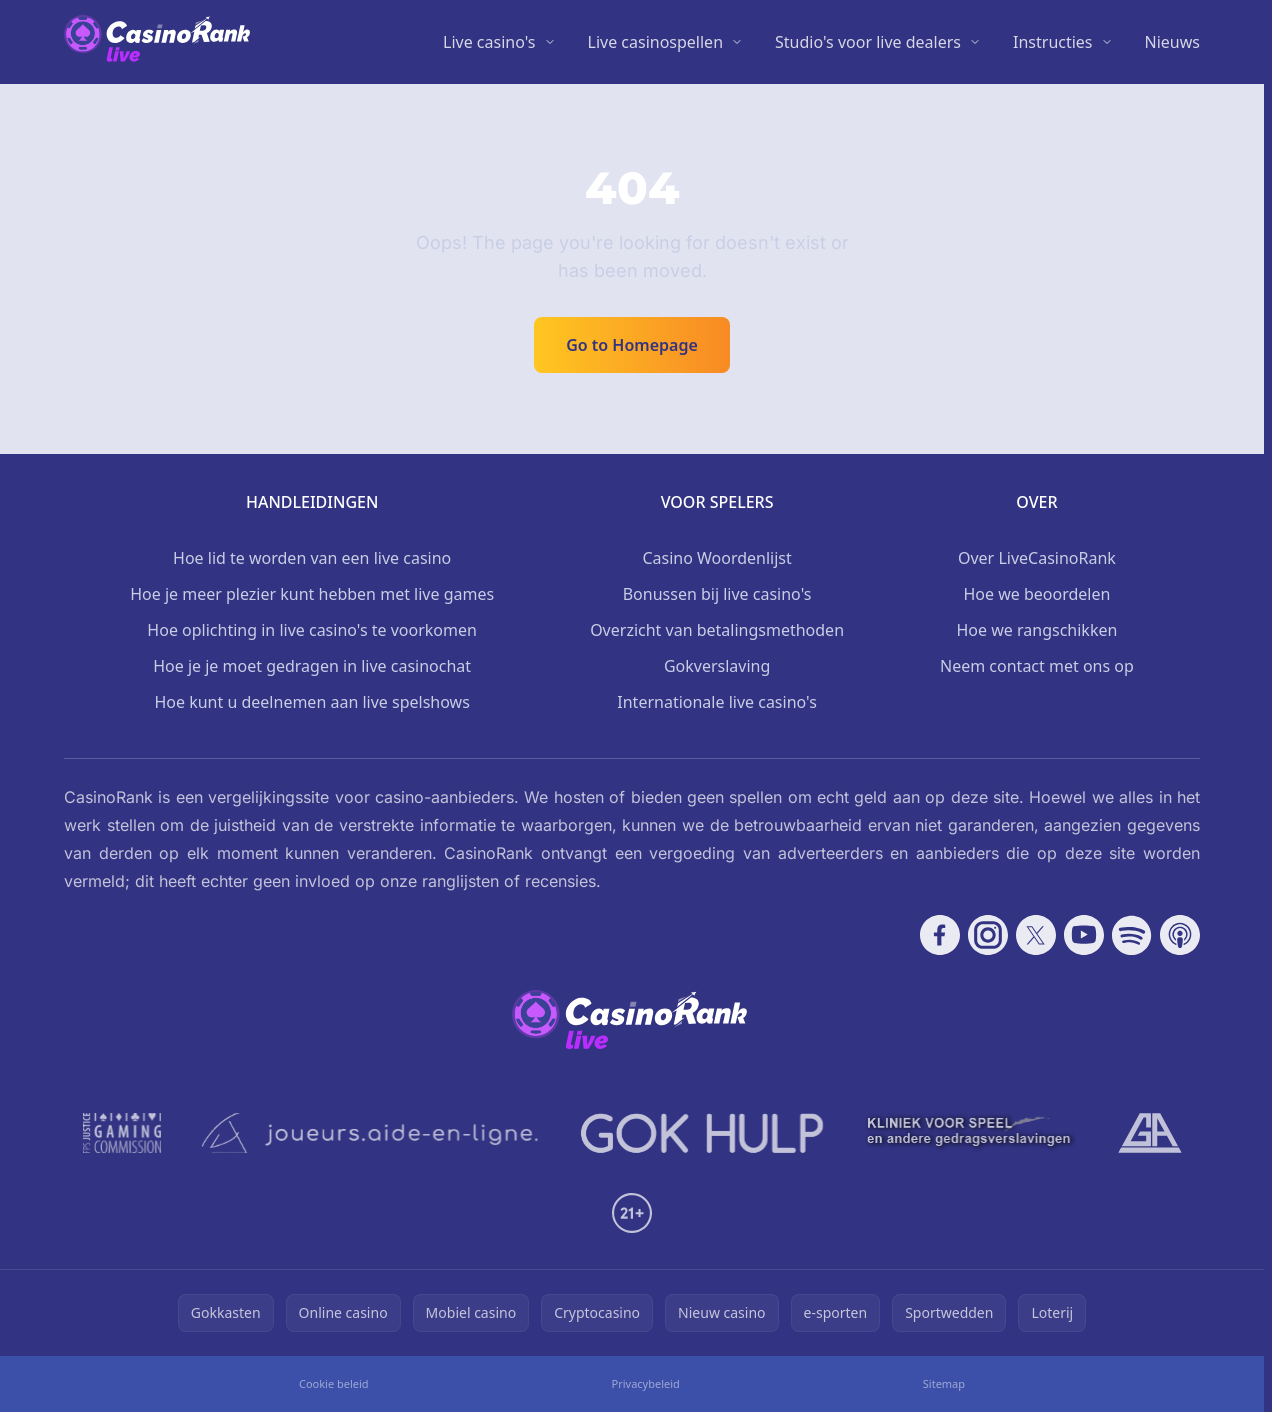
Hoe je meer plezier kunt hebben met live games (312, 594)
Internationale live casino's (717, 702)
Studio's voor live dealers (868, 42)
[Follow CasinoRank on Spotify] (1132, 935)
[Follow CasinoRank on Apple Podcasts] (1180, 935)
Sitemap (944, 1383)
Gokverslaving (717, 666)
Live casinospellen (656, 42)
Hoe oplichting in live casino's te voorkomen (312, 630)
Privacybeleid (646, 1383)
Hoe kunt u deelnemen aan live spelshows (311, 702)
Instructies (1053, 42)
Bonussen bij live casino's (717, 594)
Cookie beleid (334, 1383)
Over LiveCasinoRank (1037, 558)
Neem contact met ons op (1037, 666)
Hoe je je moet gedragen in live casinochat (312, 666)
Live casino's (489, 42)
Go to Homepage (632, 345)
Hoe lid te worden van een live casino (312, 558)
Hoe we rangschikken (1037, 630)
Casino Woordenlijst (716, 558)
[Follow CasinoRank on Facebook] (940, 935)
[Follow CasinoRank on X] (1036, 935)
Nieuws (1172, 42)
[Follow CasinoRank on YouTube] (1084, 935)
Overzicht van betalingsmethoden (717, 630)
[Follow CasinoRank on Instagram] (988, 935)
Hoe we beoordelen (1036, 594)
